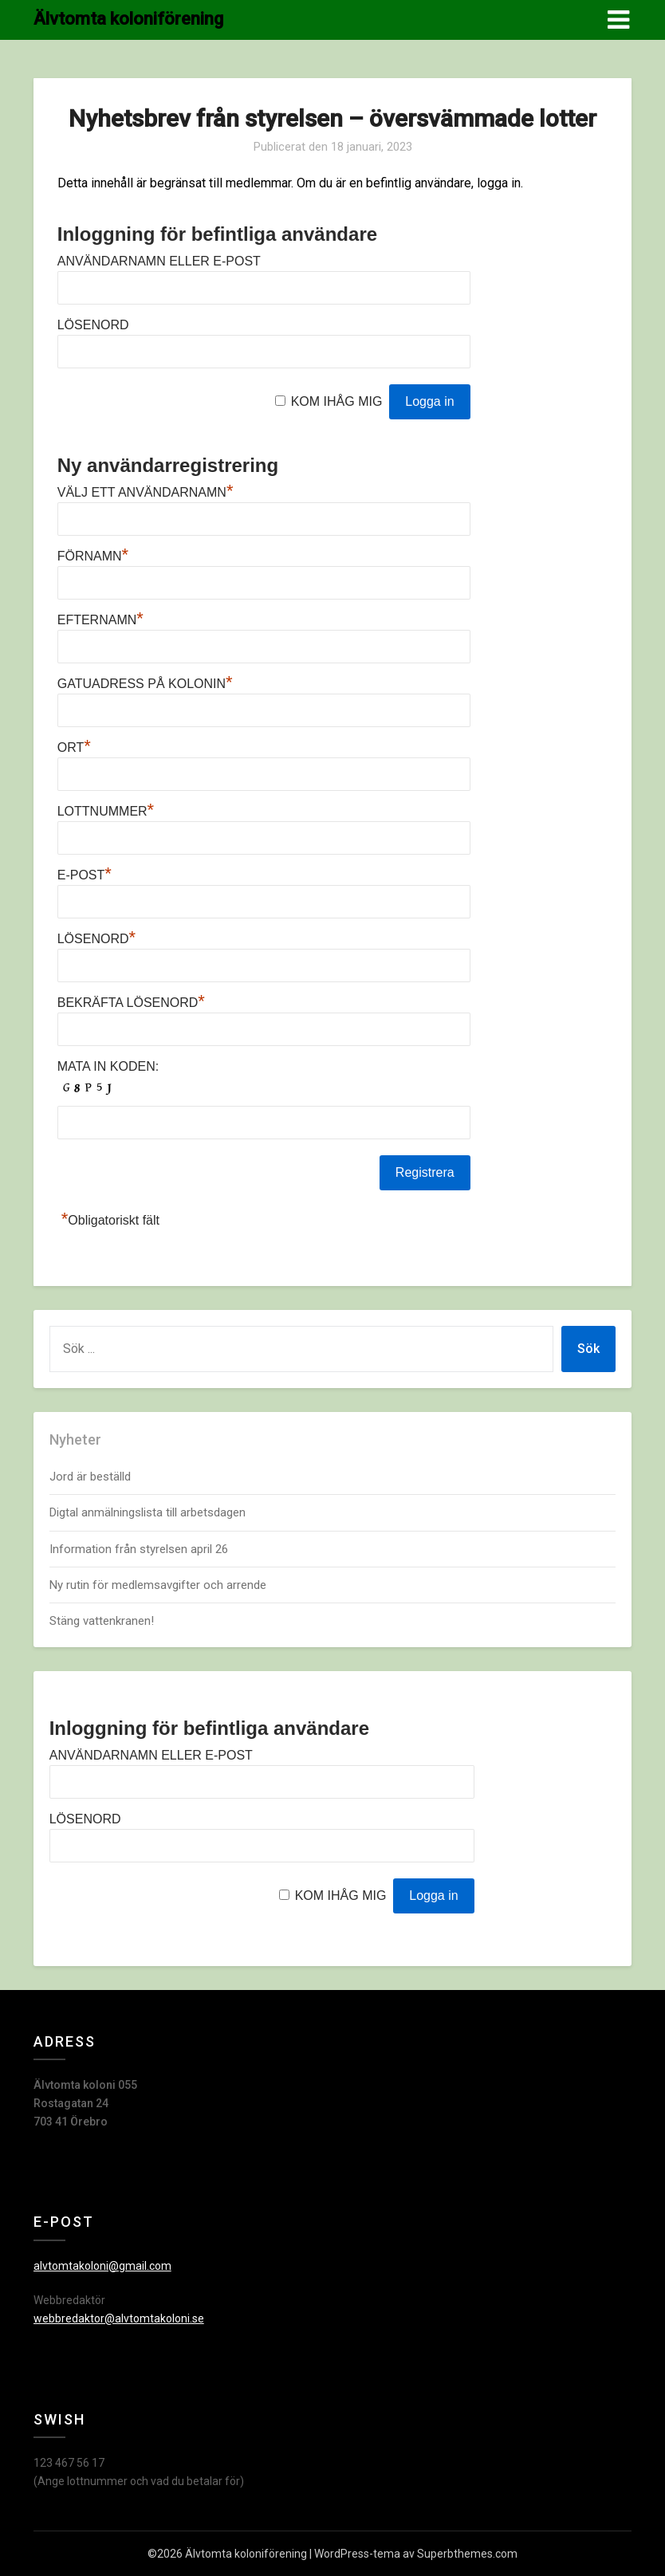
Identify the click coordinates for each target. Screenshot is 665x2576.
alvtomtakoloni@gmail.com (102, 2265)
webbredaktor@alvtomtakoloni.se (118, 2318)
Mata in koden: (108, 1066)
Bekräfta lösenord (131, 1002)
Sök (588, 1348)
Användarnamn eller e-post (159, 261)
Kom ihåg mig (337, 401)
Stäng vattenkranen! (101, 1621)
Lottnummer (105, 811)
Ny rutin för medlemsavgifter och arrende (157, 1585)
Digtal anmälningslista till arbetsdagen (147, 1512)
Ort (74, 747)
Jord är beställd (90, 1476)
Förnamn (92, 556)
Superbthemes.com (467, 2553)
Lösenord (93, 325)
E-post (84, 875)
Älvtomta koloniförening (128, 19)
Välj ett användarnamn (145, 492)
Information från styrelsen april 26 (138, 1549)
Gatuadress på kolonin (145, 683)
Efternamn (100, 620)
